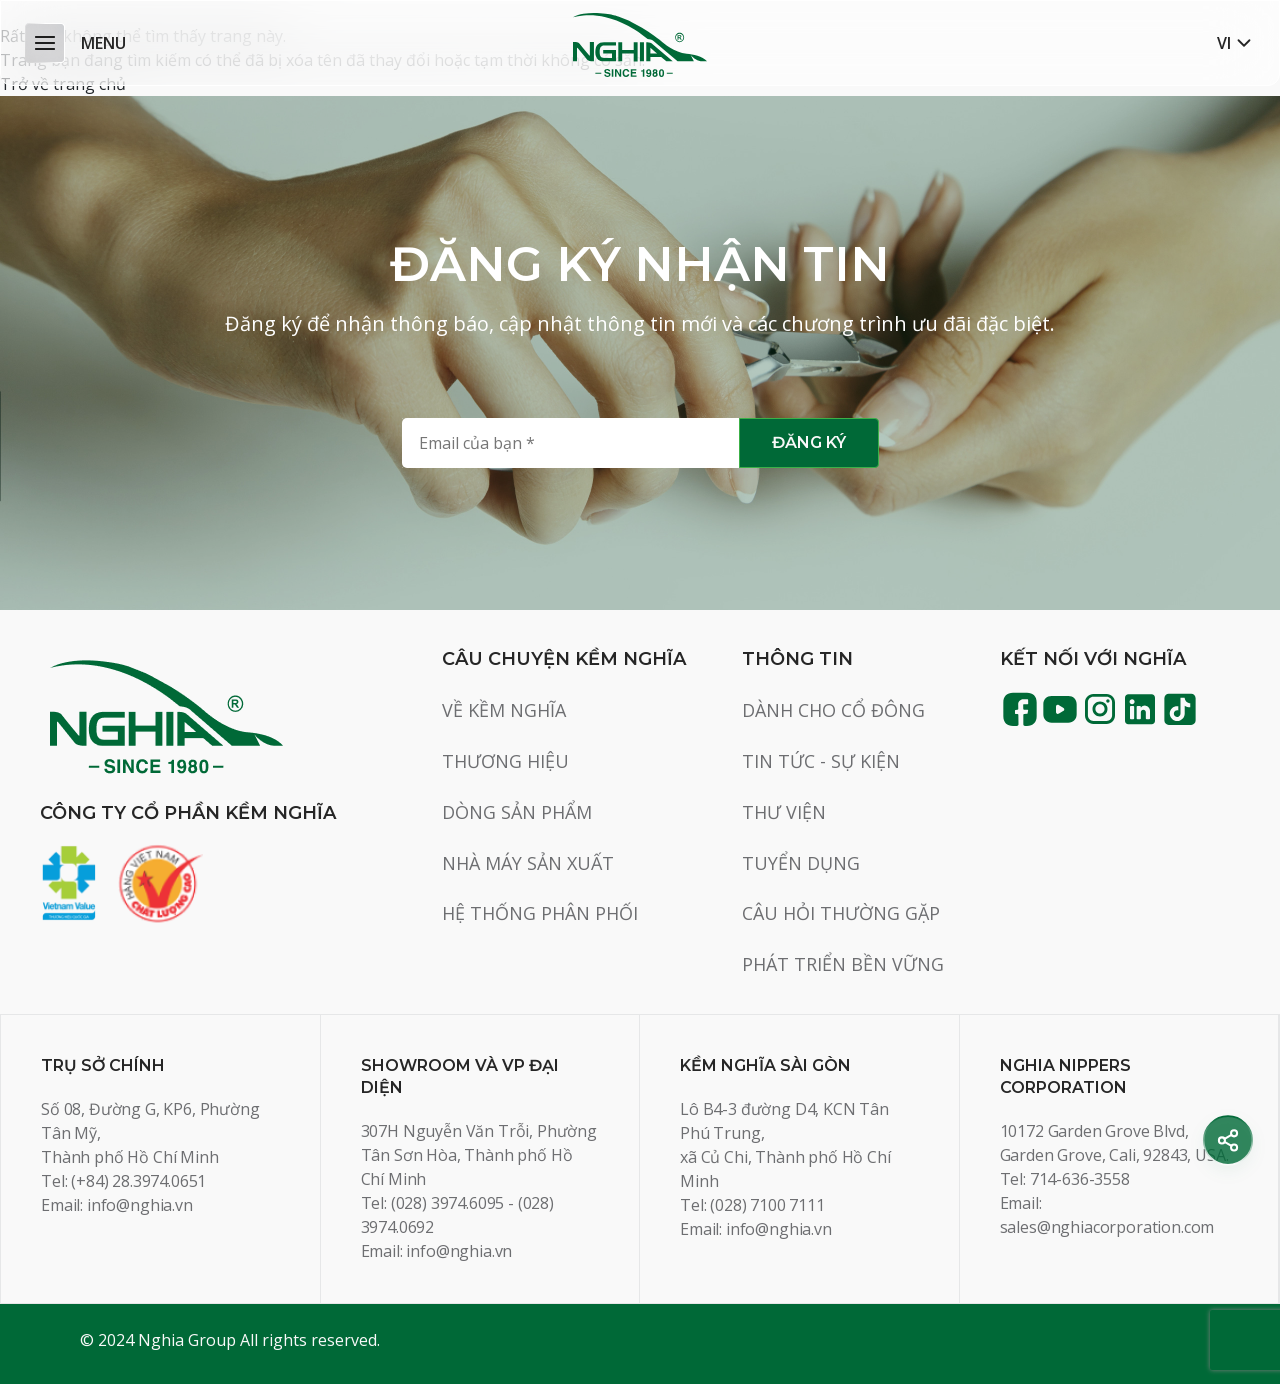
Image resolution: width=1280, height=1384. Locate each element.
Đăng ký (809, 442)
